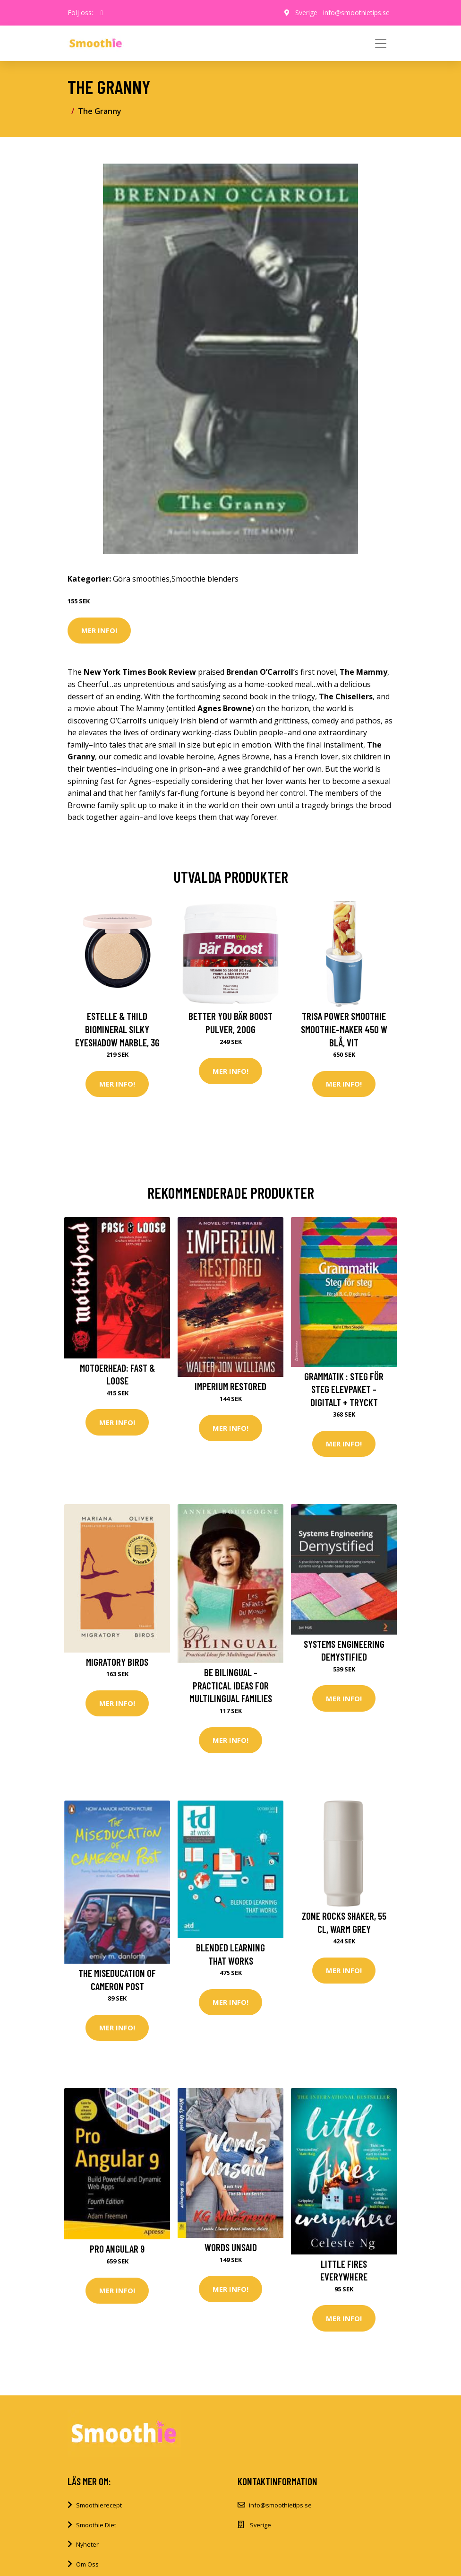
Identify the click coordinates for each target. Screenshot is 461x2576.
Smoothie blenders (205, 579)
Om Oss (87, 2564)
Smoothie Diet (96, 2525)
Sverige (306, 12)
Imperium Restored (230, 1386)
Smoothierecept (99, 2505)
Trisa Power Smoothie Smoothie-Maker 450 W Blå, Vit (344, 1029)
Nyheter (87, 2544)
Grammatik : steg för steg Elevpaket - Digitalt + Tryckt (344, 1389)
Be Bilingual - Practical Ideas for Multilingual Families (230, 1685)
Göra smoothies (141, 579)
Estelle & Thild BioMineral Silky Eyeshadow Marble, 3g (117, 1029)
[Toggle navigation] (380, 43)
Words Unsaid (231, 2247)
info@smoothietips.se (356, 12)
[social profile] (102, 13)
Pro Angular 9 (117, 2248)
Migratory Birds (117, 1662)
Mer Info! (99, 630)
